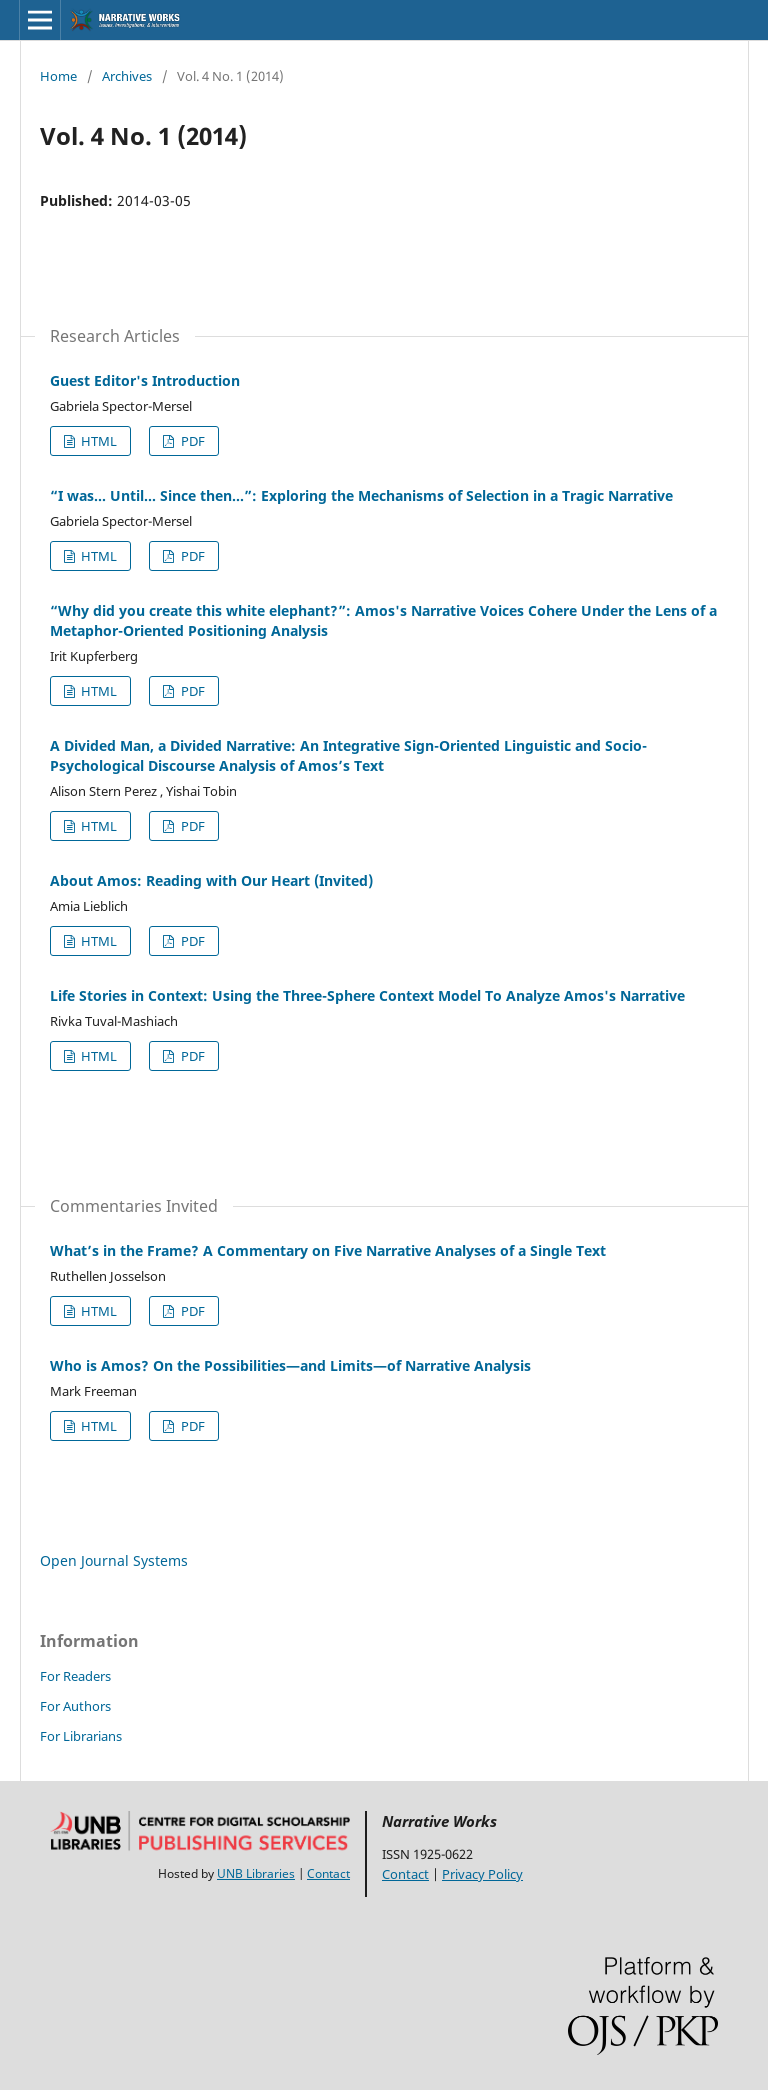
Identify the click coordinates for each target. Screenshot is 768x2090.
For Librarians (81, 1736)
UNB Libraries (256, 1873)
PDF (191, 441)
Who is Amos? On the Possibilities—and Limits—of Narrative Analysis (290, 1365)
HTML (97, 441)
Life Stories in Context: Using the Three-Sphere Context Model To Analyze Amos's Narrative (367, 995)
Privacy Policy (482, 1874)
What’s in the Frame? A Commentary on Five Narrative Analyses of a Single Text (328, 1250)
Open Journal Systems (114, 1560)
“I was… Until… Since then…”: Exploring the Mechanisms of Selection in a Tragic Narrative (361, 495)
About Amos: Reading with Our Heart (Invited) (211, 880)
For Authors (75, 1706)
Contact (328, 1873)
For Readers (75, 1676)
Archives (127, 76)
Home (58, 76)
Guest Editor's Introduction (145, 380)
